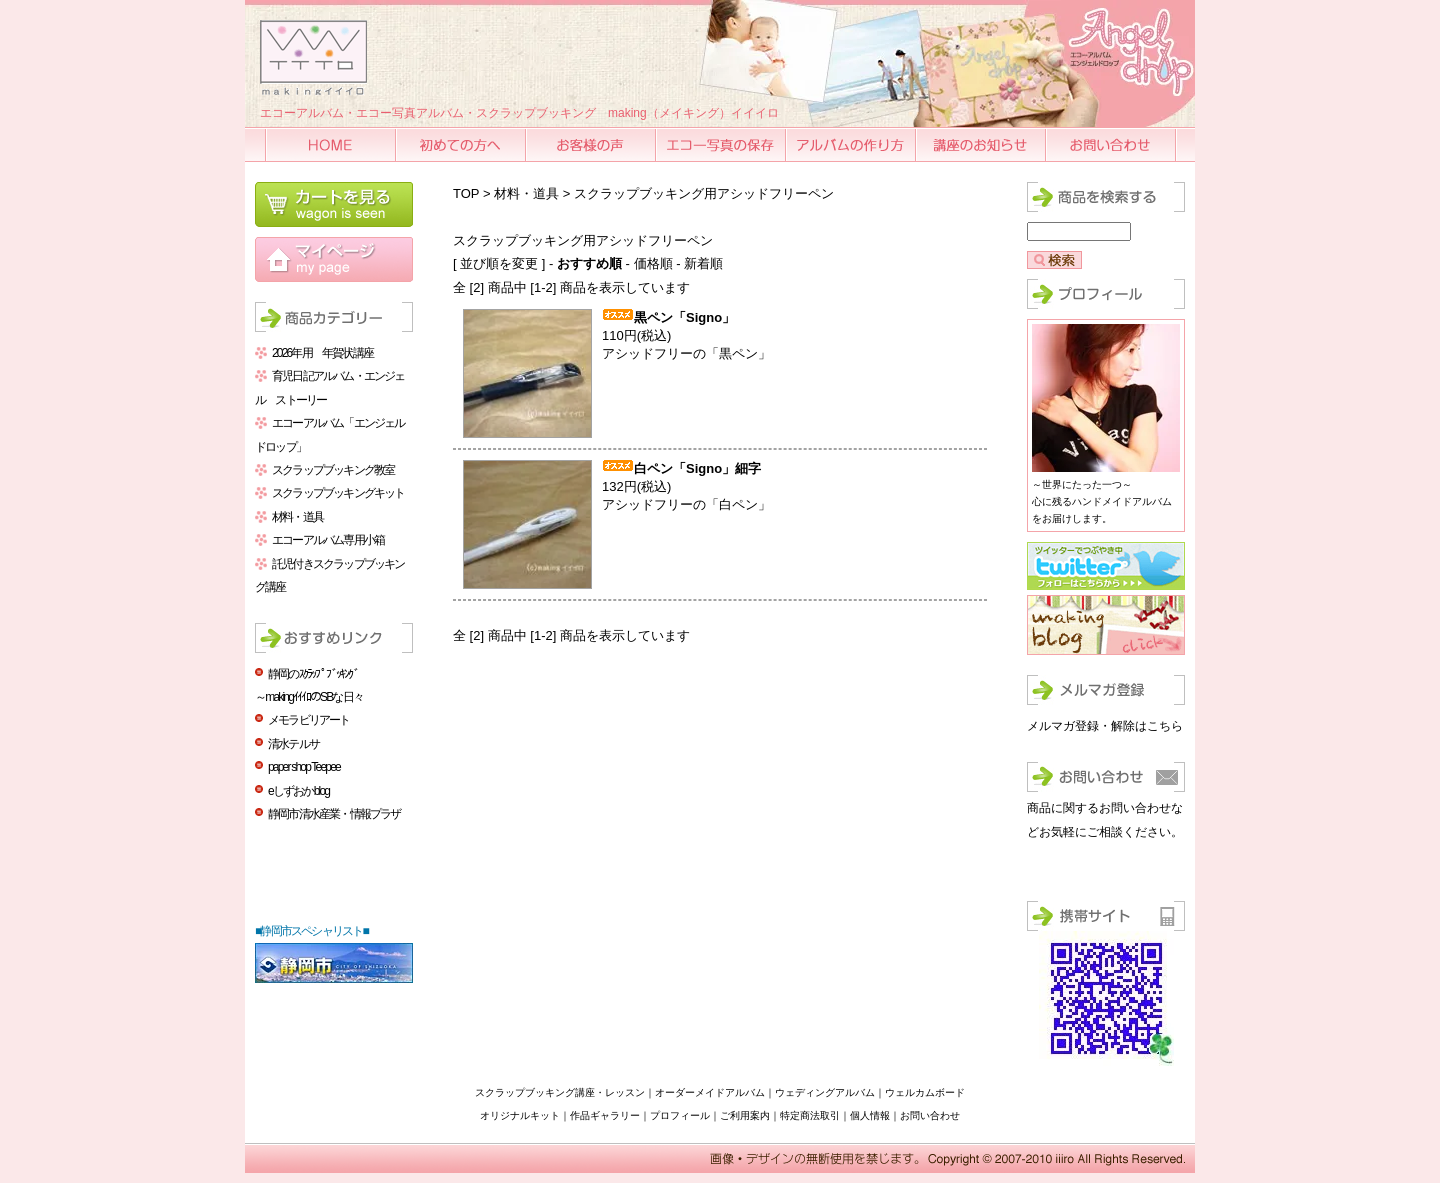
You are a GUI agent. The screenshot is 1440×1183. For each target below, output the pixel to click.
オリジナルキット (520, 1115)
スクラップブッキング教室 (333, 470)
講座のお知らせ (982, 144)
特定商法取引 (810, 1115)
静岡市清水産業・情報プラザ (334, 814)
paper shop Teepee (304, 767)
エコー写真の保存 (722, 144)
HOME (332, 144)
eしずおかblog (298, 791)
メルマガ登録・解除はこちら (1105, 726)
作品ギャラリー (605, 1115)
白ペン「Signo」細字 (697, 468)
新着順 (703, 263)
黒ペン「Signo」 (684, 317)
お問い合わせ (1112, 144)
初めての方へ (462, 144)
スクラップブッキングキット (338, 493)
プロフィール (680, 1115)
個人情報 (870, 1115)
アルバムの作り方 (852, 144)
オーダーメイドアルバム (710, 1092)
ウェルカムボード (925, 1092)
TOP (466, 193)
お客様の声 (592, 144)
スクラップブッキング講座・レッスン (560, 1092)
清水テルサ (293, 744)
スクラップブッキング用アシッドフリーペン (704, 193)
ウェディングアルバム (825, 1092)
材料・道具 (297, 517)
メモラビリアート (309, 720)
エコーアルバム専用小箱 (328, 540)
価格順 (653, 263)
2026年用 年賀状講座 (322, 353)
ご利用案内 (745, 1115)
